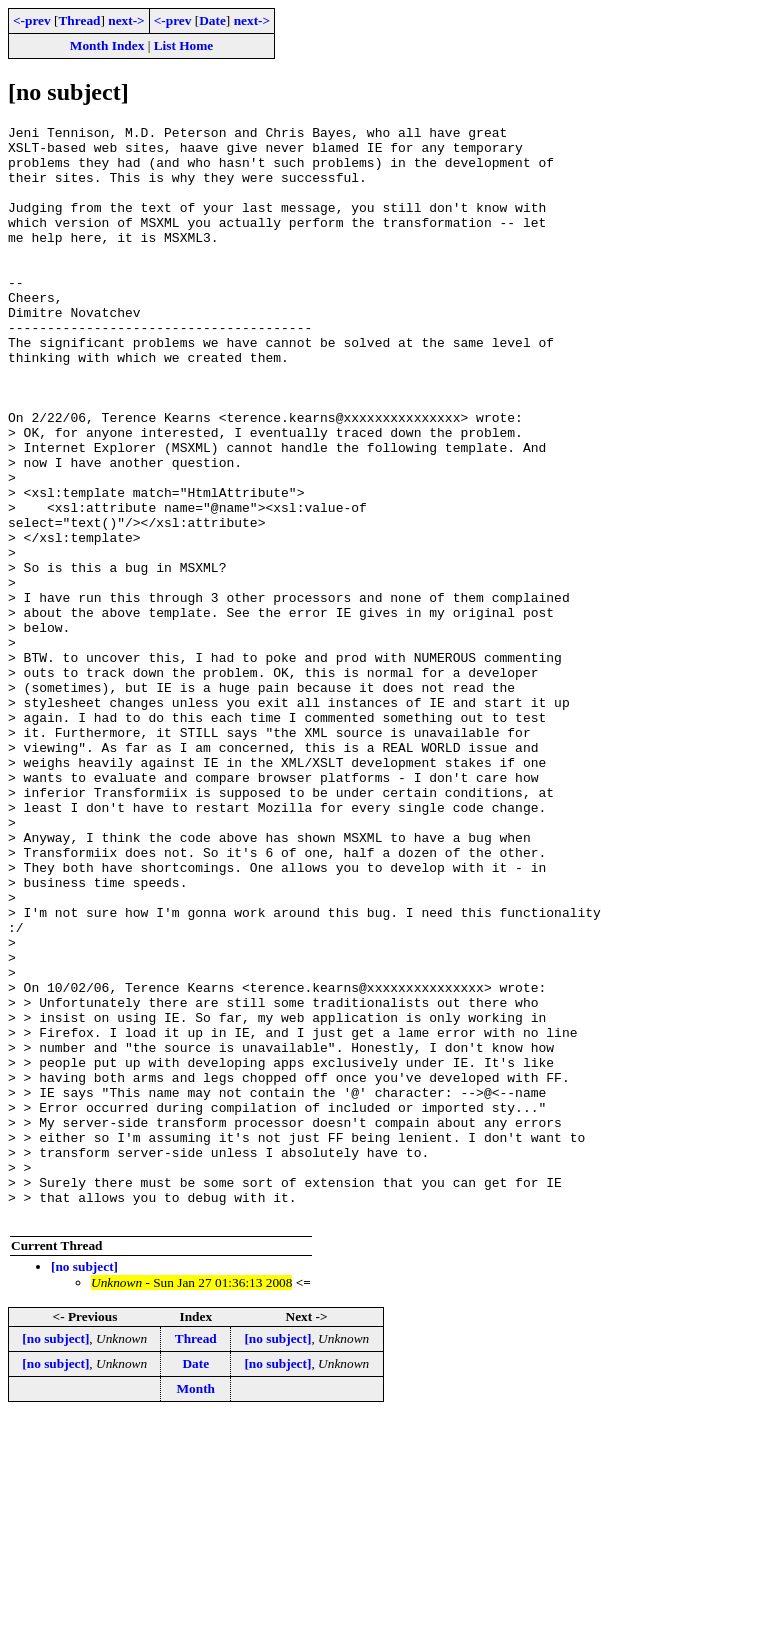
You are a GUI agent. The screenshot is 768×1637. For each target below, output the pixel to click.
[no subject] (84, 1485)
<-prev (32, 20)
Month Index (107, 45)
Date (212, 20)
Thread (79, 20)
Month (196, 1607)
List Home (184, 45)
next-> (126, 20)
